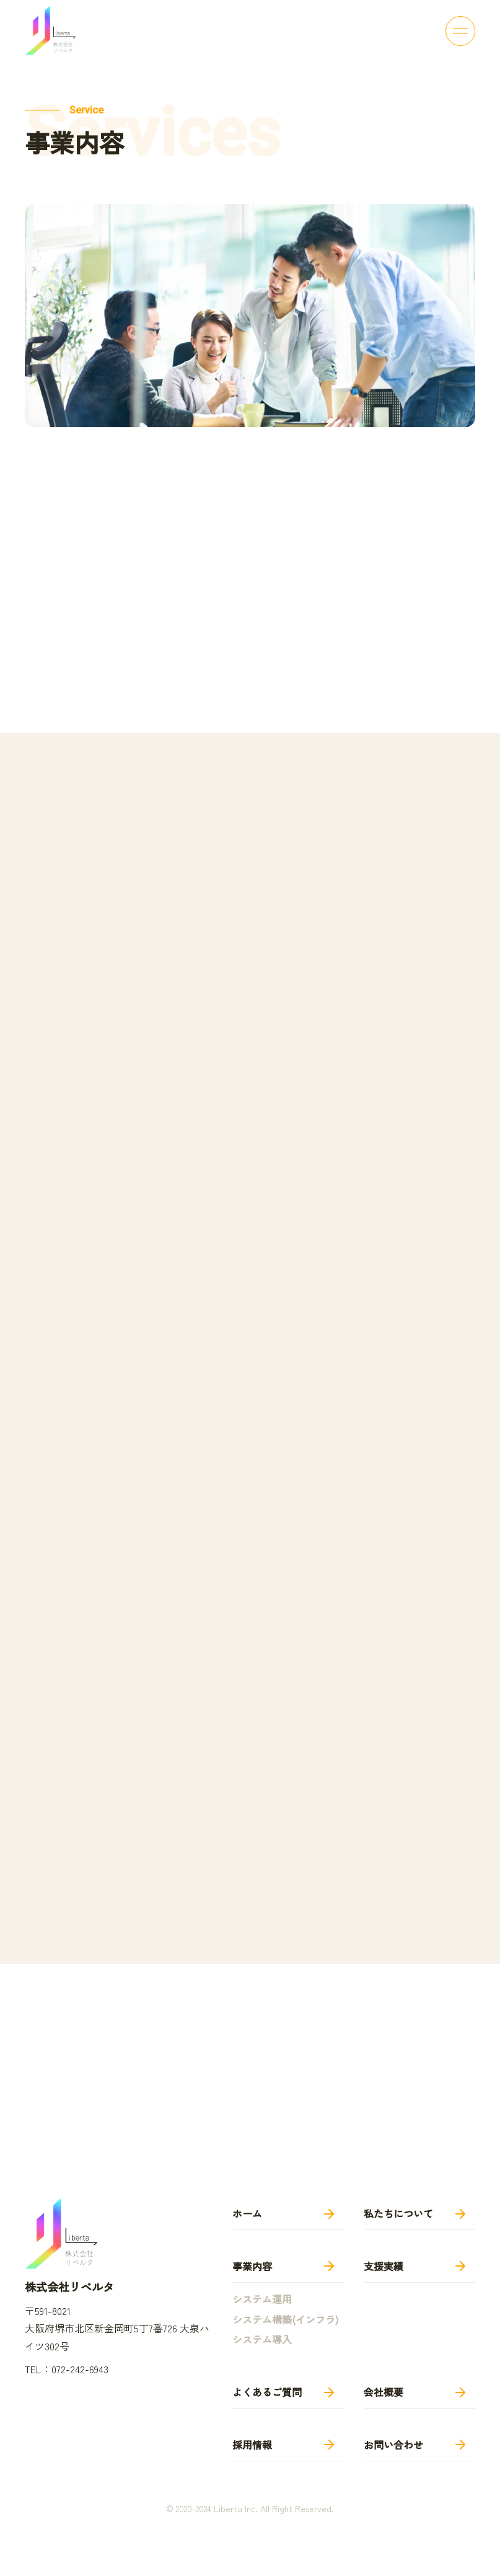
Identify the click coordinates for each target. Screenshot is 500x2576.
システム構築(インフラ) (285, 2319)
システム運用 (262, 2298)
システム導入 (262, 2339)
